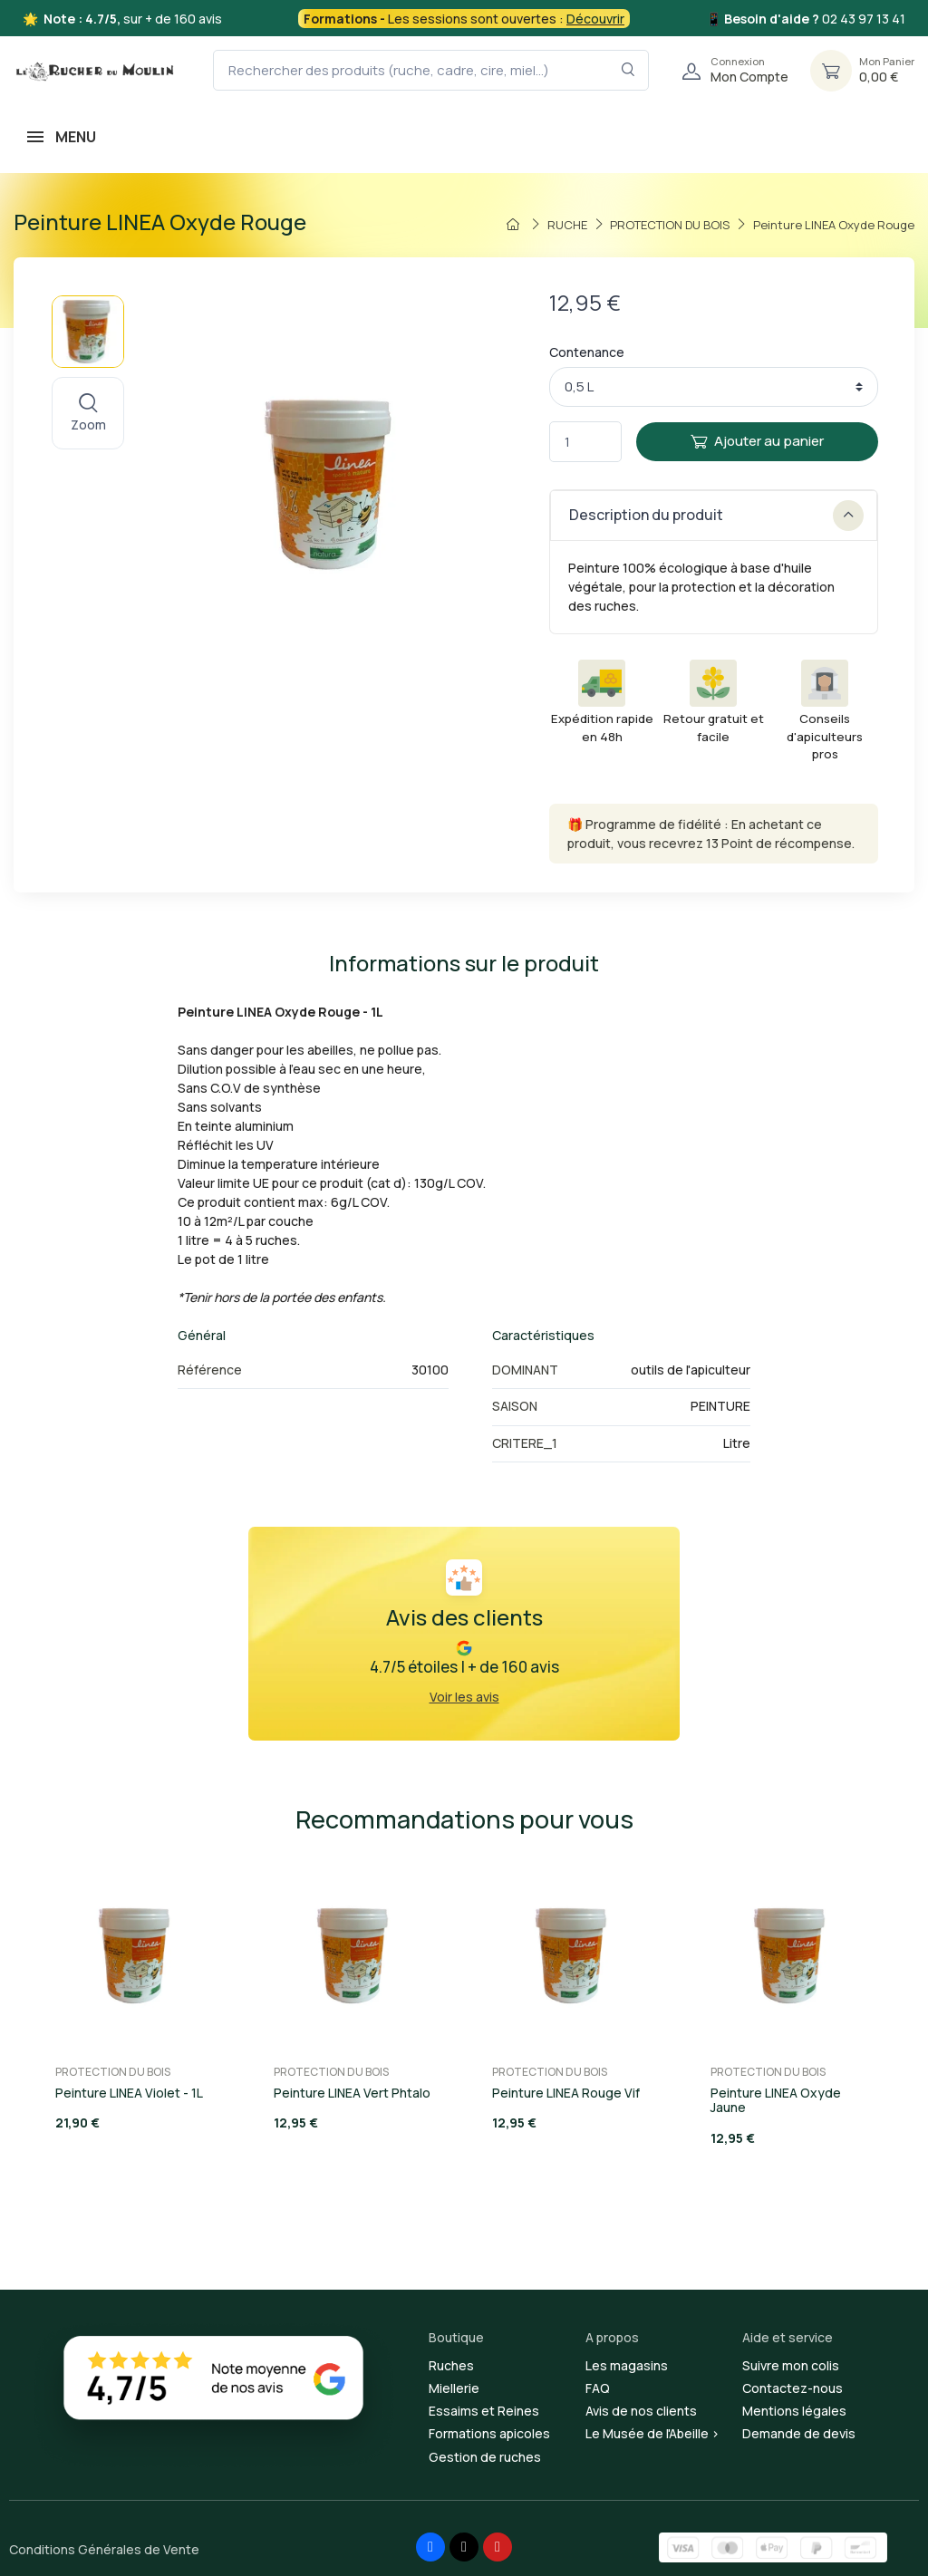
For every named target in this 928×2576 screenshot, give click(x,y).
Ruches (451, 2365)
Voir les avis (464, 1696)
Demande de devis (799, 2433)
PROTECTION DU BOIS (112, 2071)
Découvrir (595, 18)
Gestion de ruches (485, 2456)
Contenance (586, 352)
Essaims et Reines (484, 2410)
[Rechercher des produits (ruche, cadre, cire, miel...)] (431, 70)
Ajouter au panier (757, 440)
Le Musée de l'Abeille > (652, 2433)
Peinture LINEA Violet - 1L (129, 2092)
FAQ (597, 2388)
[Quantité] (585, 441)
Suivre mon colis (790, 2365)
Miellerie (454, 2388)
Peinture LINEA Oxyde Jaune (775, 2100)
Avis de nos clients (641, 2410)
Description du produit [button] (716, 515)
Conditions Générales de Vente (104, 2549)
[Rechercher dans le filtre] (628, 70)
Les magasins (626, 2365)
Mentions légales (794, 2410)
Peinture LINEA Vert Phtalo (352, 2092)
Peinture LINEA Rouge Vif (566, 2092)
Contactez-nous (792, 2388)
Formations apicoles (489, 2433)
